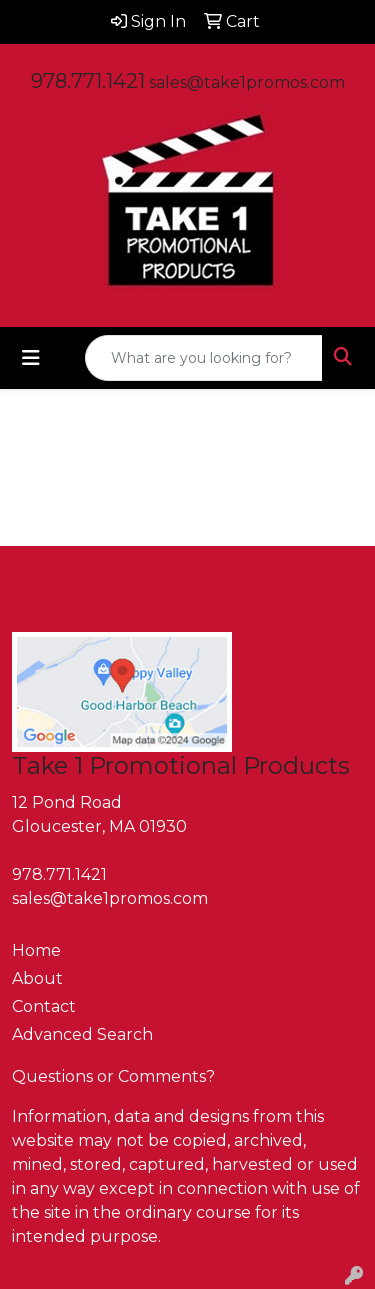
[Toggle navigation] (31, 358)
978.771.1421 (88, 81)
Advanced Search (82, 1034)
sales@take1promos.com (247, 82)
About (37, 978)
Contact (44, 1006)
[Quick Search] (204, 358)
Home (36, 950)
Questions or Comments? (113, 1076)
